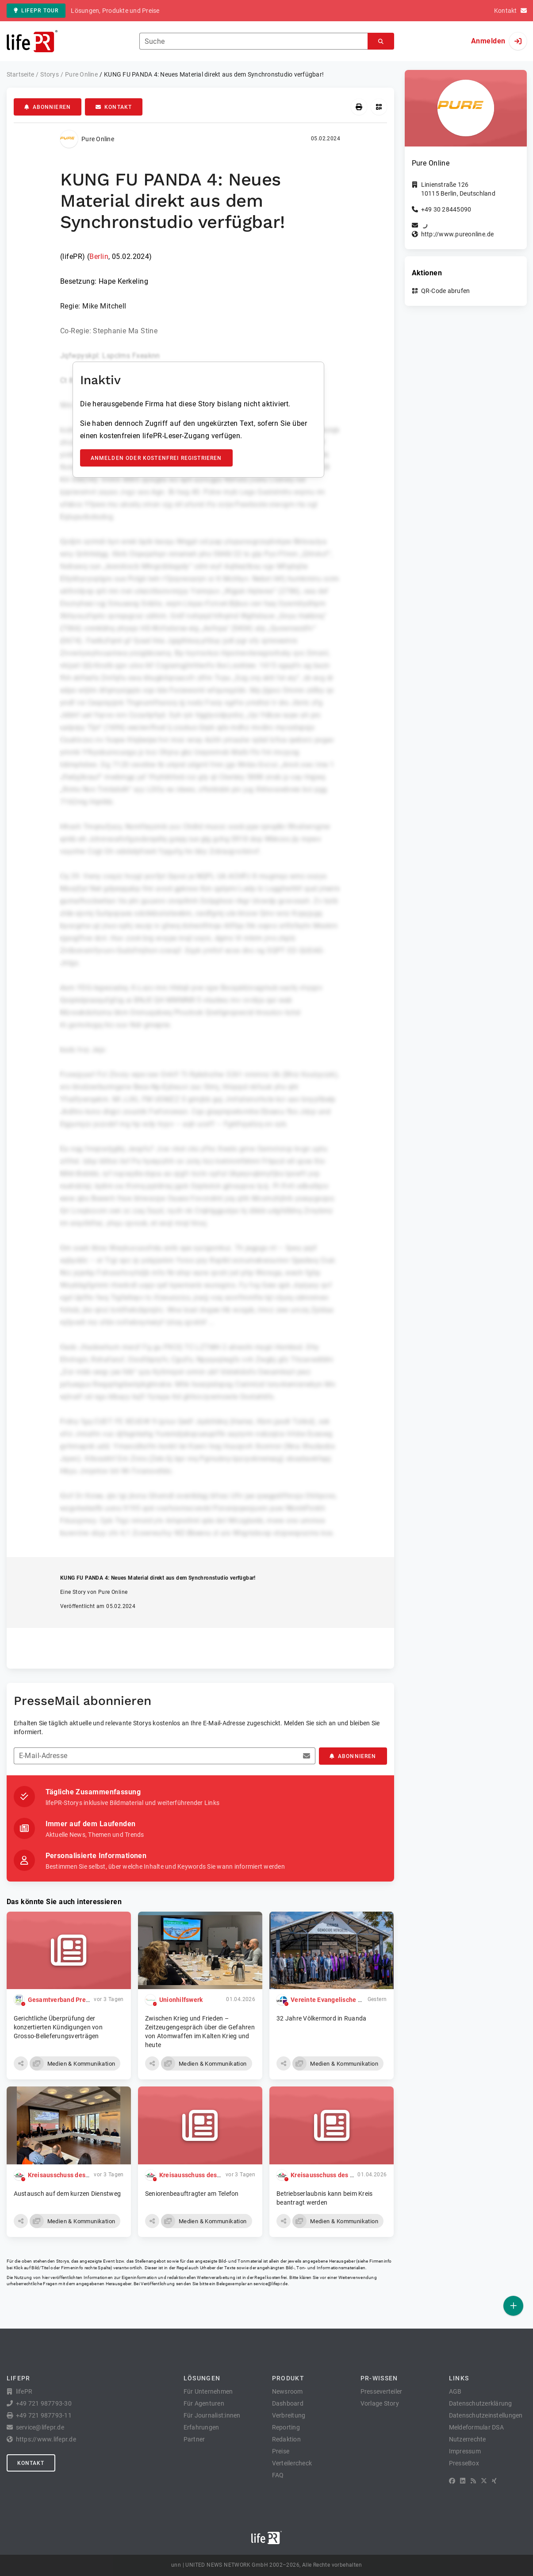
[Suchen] (381, 41)
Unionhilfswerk (181, 1999)
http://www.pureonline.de (457, 234)
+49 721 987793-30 (44, 2403)
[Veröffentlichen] (513, 2306)
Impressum (465, 2451)
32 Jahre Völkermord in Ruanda (321, 2018)
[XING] (494, 2480)
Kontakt (114, 107)
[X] (484, 2480)
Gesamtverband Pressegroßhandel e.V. (85, 1999)
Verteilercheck (292, 2463)
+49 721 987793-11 (44, 2415)
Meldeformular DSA (476, 2427)
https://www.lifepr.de (46, 2439)
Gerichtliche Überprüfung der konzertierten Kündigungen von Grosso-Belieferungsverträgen (58, 2027)
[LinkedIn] (462, 2480)
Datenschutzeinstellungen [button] (486, 2415)
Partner (194, 2439)
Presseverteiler (381, 2391)
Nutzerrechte (467, 2439)
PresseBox (464, 2463)
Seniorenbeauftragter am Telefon (192, 2193)
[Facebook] (452, 2480)
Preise (281, 2451)
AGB (455, 2391)
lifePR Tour (36, 11)
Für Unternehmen (208, 2391)
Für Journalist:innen (212, 2415)
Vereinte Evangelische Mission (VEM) (345, 1999)
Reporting (286, 2427)
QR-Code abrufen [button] (445, 290)
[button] (21, 2063)
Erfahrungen (201, 2427)
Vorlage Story (379, 2403)
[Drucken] (359, 107)
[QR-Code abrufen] (379, 107)
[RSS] (473, 2480)
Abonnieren (47, 107)
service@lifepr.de (270, 2283)
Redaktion (286, 2439)
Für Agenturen (204, 2403)
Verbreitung (289, 2415)
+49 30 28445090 (446, 209)
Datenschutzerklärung (480, 2403)
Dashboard (287, 2403)
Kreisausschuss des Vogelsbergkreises (85, 2175)
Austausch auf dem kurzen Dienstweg (67, 2193)
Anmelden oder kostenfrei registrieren (156, 458)
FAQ (278, 2475)
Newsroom (287, 2391)
